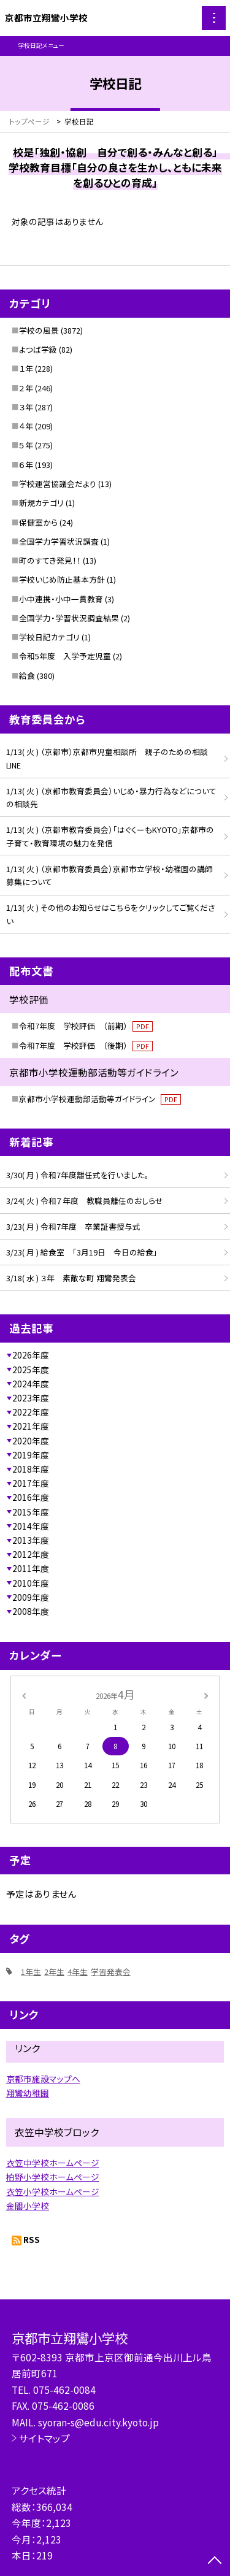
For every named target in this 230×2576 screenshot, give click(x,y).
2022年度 (30, 1412)
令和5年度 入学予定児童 (65, 656)
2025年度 (30, 1369)
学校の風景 (39, 330)
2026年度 (30, 1355)
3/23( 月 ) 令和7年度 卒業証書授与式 (73, 1226)
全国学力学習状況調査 (59, 541)
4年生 (77, 1971)
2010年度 (30, 1583)
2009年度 (30, 1597)
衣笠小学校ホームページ (52, 2191)
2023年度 (30, 1398)
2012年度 (30, 1554)
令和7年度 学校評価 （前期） (86, 1026)
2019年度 (30, 1455)
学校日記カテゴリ (49, 637)
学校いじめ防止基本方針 (62, 579)
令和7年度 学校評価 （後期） (86, 1045)
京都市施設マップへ (43, 2078)
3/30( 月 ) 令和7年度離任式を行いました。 (77, 1175)
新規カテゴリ (41, 502)
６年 (26, 464)
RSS (31, 2239)
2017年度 (30, 1483)
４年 (26, 426)
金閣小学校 (27, 2205)
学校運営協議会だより (57, 483)
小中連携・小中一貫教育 (61, 599)
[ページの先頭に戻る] (214, 2561)
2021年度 (30, 1426)
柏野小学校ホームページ (52, 2177)
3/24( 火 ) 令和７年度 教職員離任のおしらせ (84, 1200)
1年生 (31, 1971)
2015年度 (30, 1512)
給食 (27, 675)
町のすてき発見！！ (50, 560)
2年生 (54, 1971)
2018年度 (30, 1469)
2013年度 (30, 1540)
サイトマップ (44, 2438)
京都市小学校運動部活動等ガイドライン (100, 1099)
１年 (26, 368)
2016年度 (30, 1497)
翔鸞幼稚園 (27, 2093)
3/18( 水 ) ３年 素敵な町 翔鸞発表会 (71, 1278)
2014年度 (30, 1526)
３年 (26, 407)
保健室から (38, 522)
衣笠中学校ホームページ (52, 2162)
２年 (26, 388)
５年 (26, 445)
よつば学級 (38, 349)
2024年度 (30, 1384)
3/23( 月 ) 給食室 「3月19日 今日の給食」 (82, 1252)
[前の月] (23, 1694)
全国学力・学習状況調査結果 (69, 618)
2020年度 (30, 1441)
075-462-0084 (64, 2389)
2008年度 (30, 1611)
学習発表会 (111, 1971)
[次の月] (206, 1694)
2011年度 (30, 1568)
